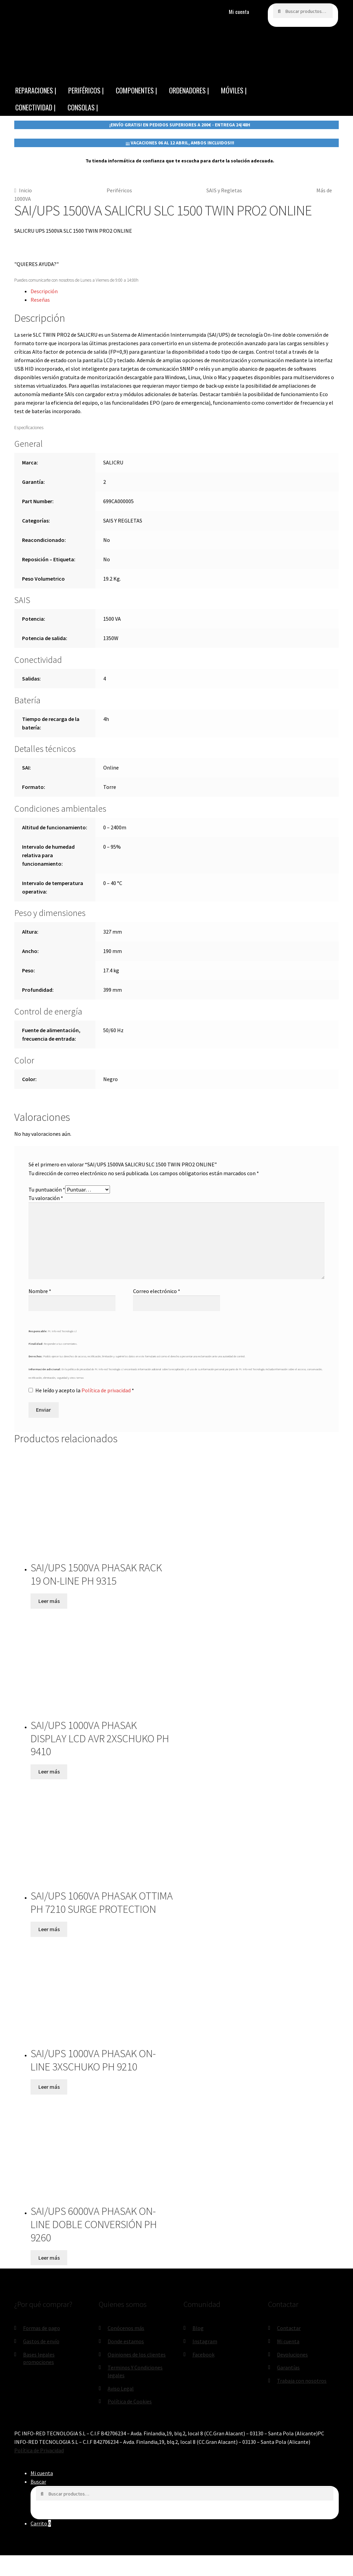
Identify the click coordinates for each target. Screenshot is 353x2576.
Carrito (41, 2523)
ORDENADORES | (189, 90)
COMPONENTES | (136, 90)
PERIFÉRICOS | (86, 90)
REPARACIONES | (35, 90)
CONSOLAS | (83, 107)
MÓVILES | (234, 90)
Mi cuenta (239, 11)
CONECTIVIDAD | (35, 107)
